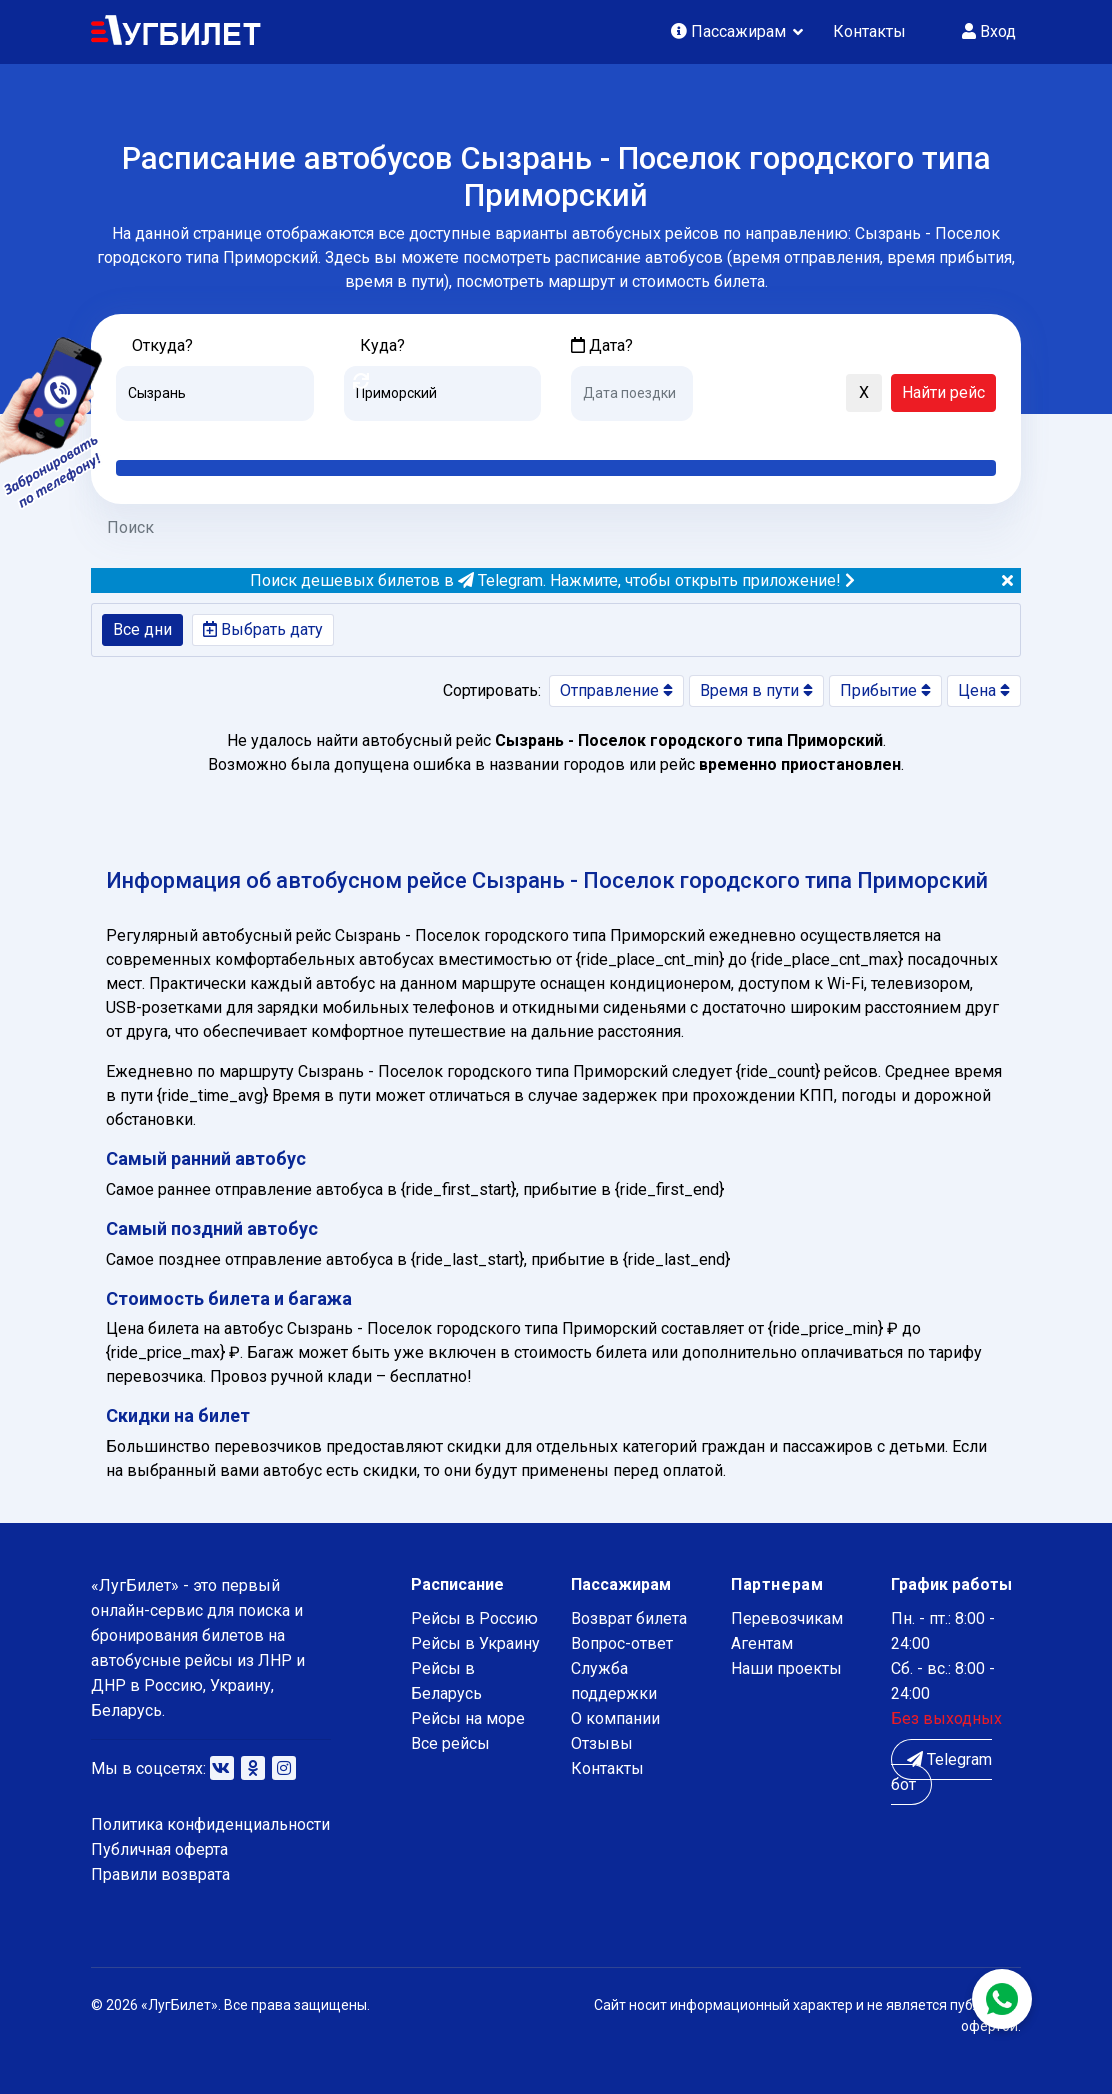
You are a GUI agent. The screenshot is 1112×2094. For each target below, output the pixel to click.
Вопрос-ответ (622, 1643)
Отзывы (602, 1743)
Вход (989, 31)
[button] (718, 394)
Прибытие (885, 690)
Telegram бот (941, 1772)
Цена (984, 690)
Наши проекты (786, 1668)
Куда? (382, 345)
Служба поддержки (614, 1681)
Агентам (762, 1643)
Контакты (869, 31)
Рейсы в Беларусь (446, 1681)
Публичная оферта (159, 1849)
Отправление (616, 690)
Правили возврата (160, 1874)
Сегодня (600, 436)
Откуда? (162, 345)
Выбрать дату (263, 629)
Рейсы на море (468, 1718)
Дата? (602, 345)
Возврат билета (629, 1618)
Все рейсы (450, 1743)
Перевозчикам (787, 1618)
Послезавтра (737, 436)
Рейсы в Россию (474, 1618)
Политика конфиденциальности (210, 1824)
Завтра (652, 436)
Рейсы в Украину (475, 1643)
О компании (615, 1718)
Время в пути (756, 690)
